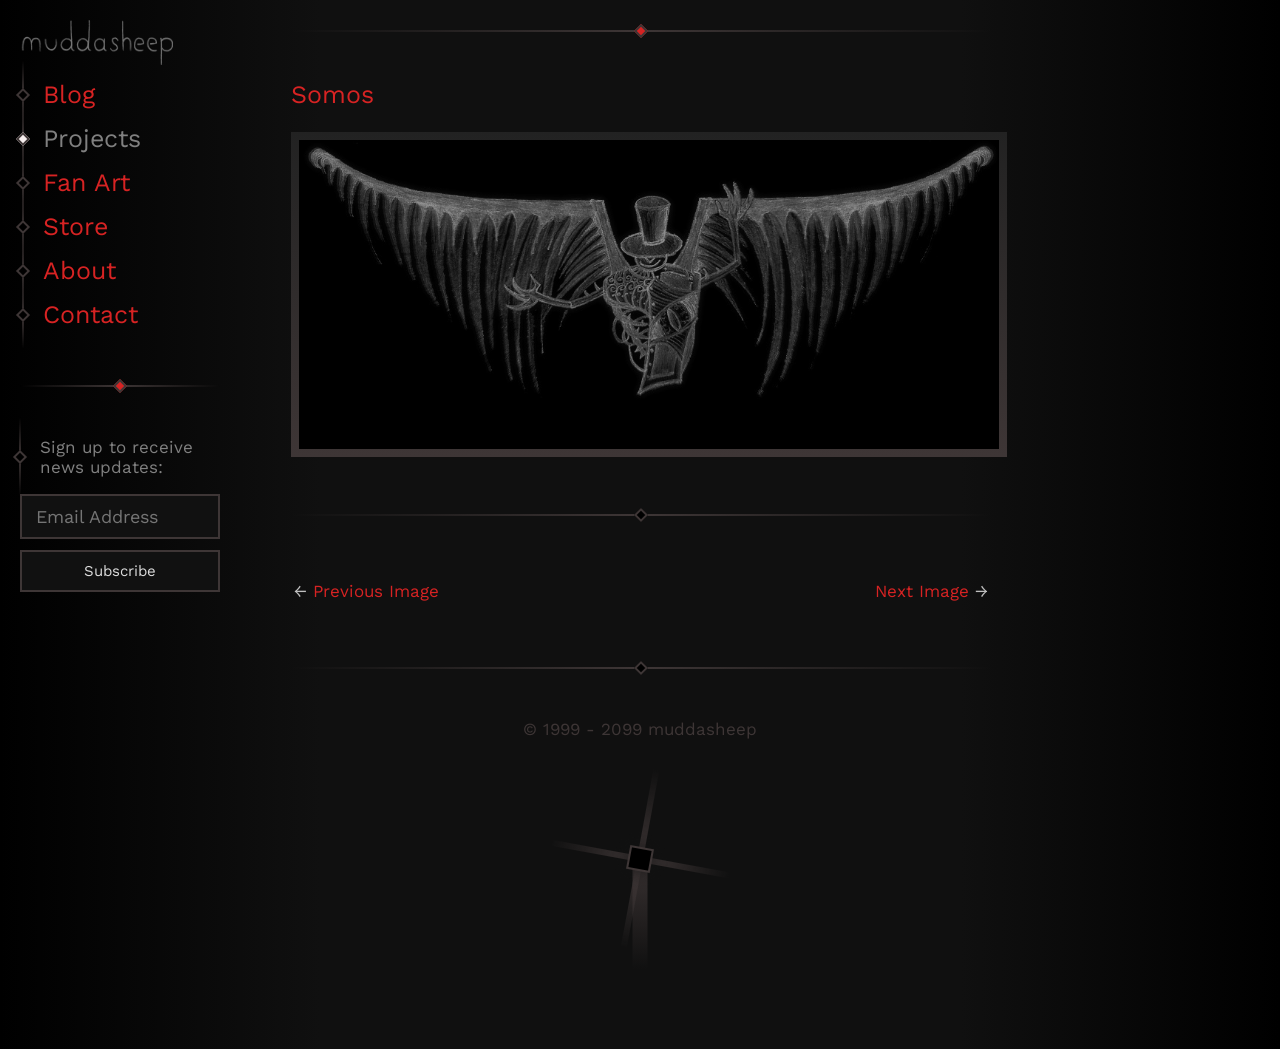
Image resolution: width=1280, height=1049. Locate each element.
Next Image (922, 591)
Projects (92, 138)
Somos (332, 94)
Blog (69, 94)
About (79, 270)
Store (75, 226)
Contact (90, 314)
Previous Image (376, 591)
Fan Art (86, 182)
